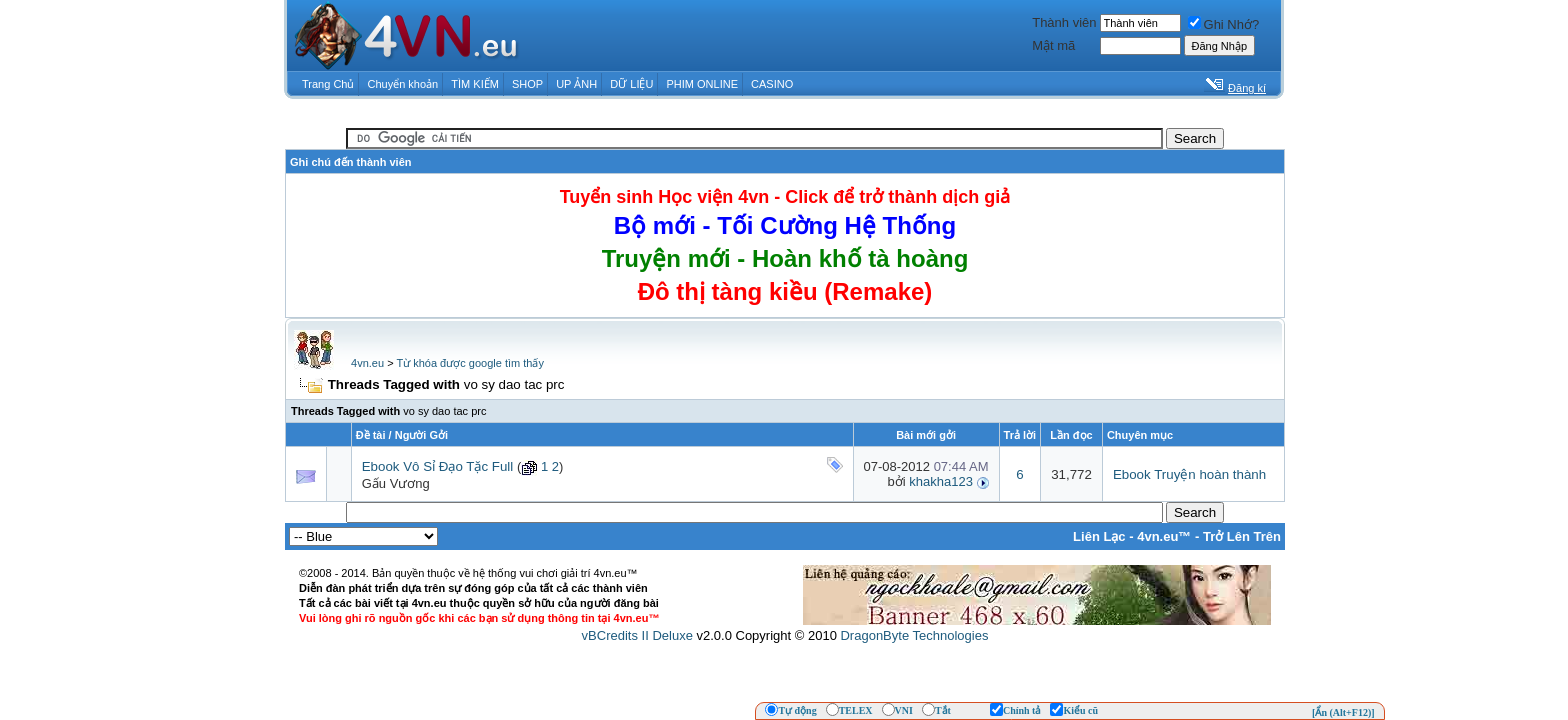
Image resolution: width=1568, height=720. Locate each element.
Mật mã (1053, 45)
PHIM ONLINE (702, 84)
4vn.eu (367, 363)
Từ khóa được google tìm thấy (469, 363)
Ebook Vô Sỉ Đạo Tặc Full (438, 466)
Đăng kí (1247, 88)
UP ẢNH (576, 84)
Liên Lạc (1099, 536)
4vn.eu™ (1164, 536)
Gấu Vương (396, 483)
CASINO (772, 84)
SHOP (527, 84)
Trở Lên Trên (1242, 536)
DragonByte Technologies (914, 635)
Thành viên (1064, 22)
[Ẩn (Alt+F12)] (1343, 712)
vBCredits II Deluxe (637, 635)
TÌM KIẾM (475, 84)
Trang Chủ (328, 84)
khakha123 (941, 481)
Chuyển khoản (403, 84)
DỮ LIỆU (631, 84)
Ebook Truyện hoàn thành (1189, 474)
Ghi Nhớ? (1224, 24)
